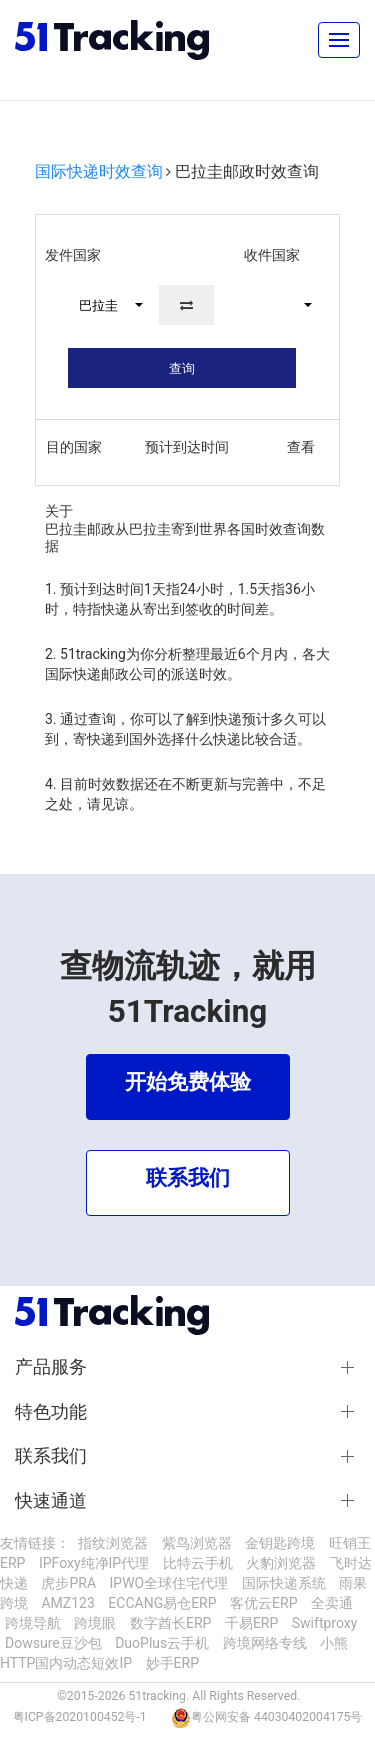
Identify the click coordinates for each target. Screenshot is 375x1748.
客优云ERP (263, 1603)
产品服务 (51, 1367)
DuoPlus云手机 (162, 1643)
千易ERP (251, 1623)
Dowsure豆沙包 (53, 1643)
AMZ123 (67, 1603)
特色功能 (51, 1412)
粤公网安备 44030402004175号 (276, 1717)
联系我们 (51, 1456)
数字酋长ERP (170, 1623)
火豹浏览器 (281, 1563)
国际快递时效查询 (99, 171)
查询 (182, 368)
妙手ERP (172, 1663)
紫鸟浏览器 (197, 1543)
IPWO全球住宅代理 (169, 1583)
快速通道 (51, 1501)
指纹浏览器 (113, 1543)
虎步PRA (68, 1583)
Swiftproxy (325, 1623)
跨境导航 (33, 1623)
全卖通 (332, 1603)
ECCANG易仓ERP (162, 1603)
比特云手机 (198, 1563)
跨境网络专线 (265, 1643)
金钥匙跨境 (280, 1543)
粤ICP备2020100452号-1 (80, 1717)
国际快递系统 (284, 1583)
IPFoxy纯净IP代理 (94, 1563)
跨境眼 (95, 1623)
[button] (102, 305)
